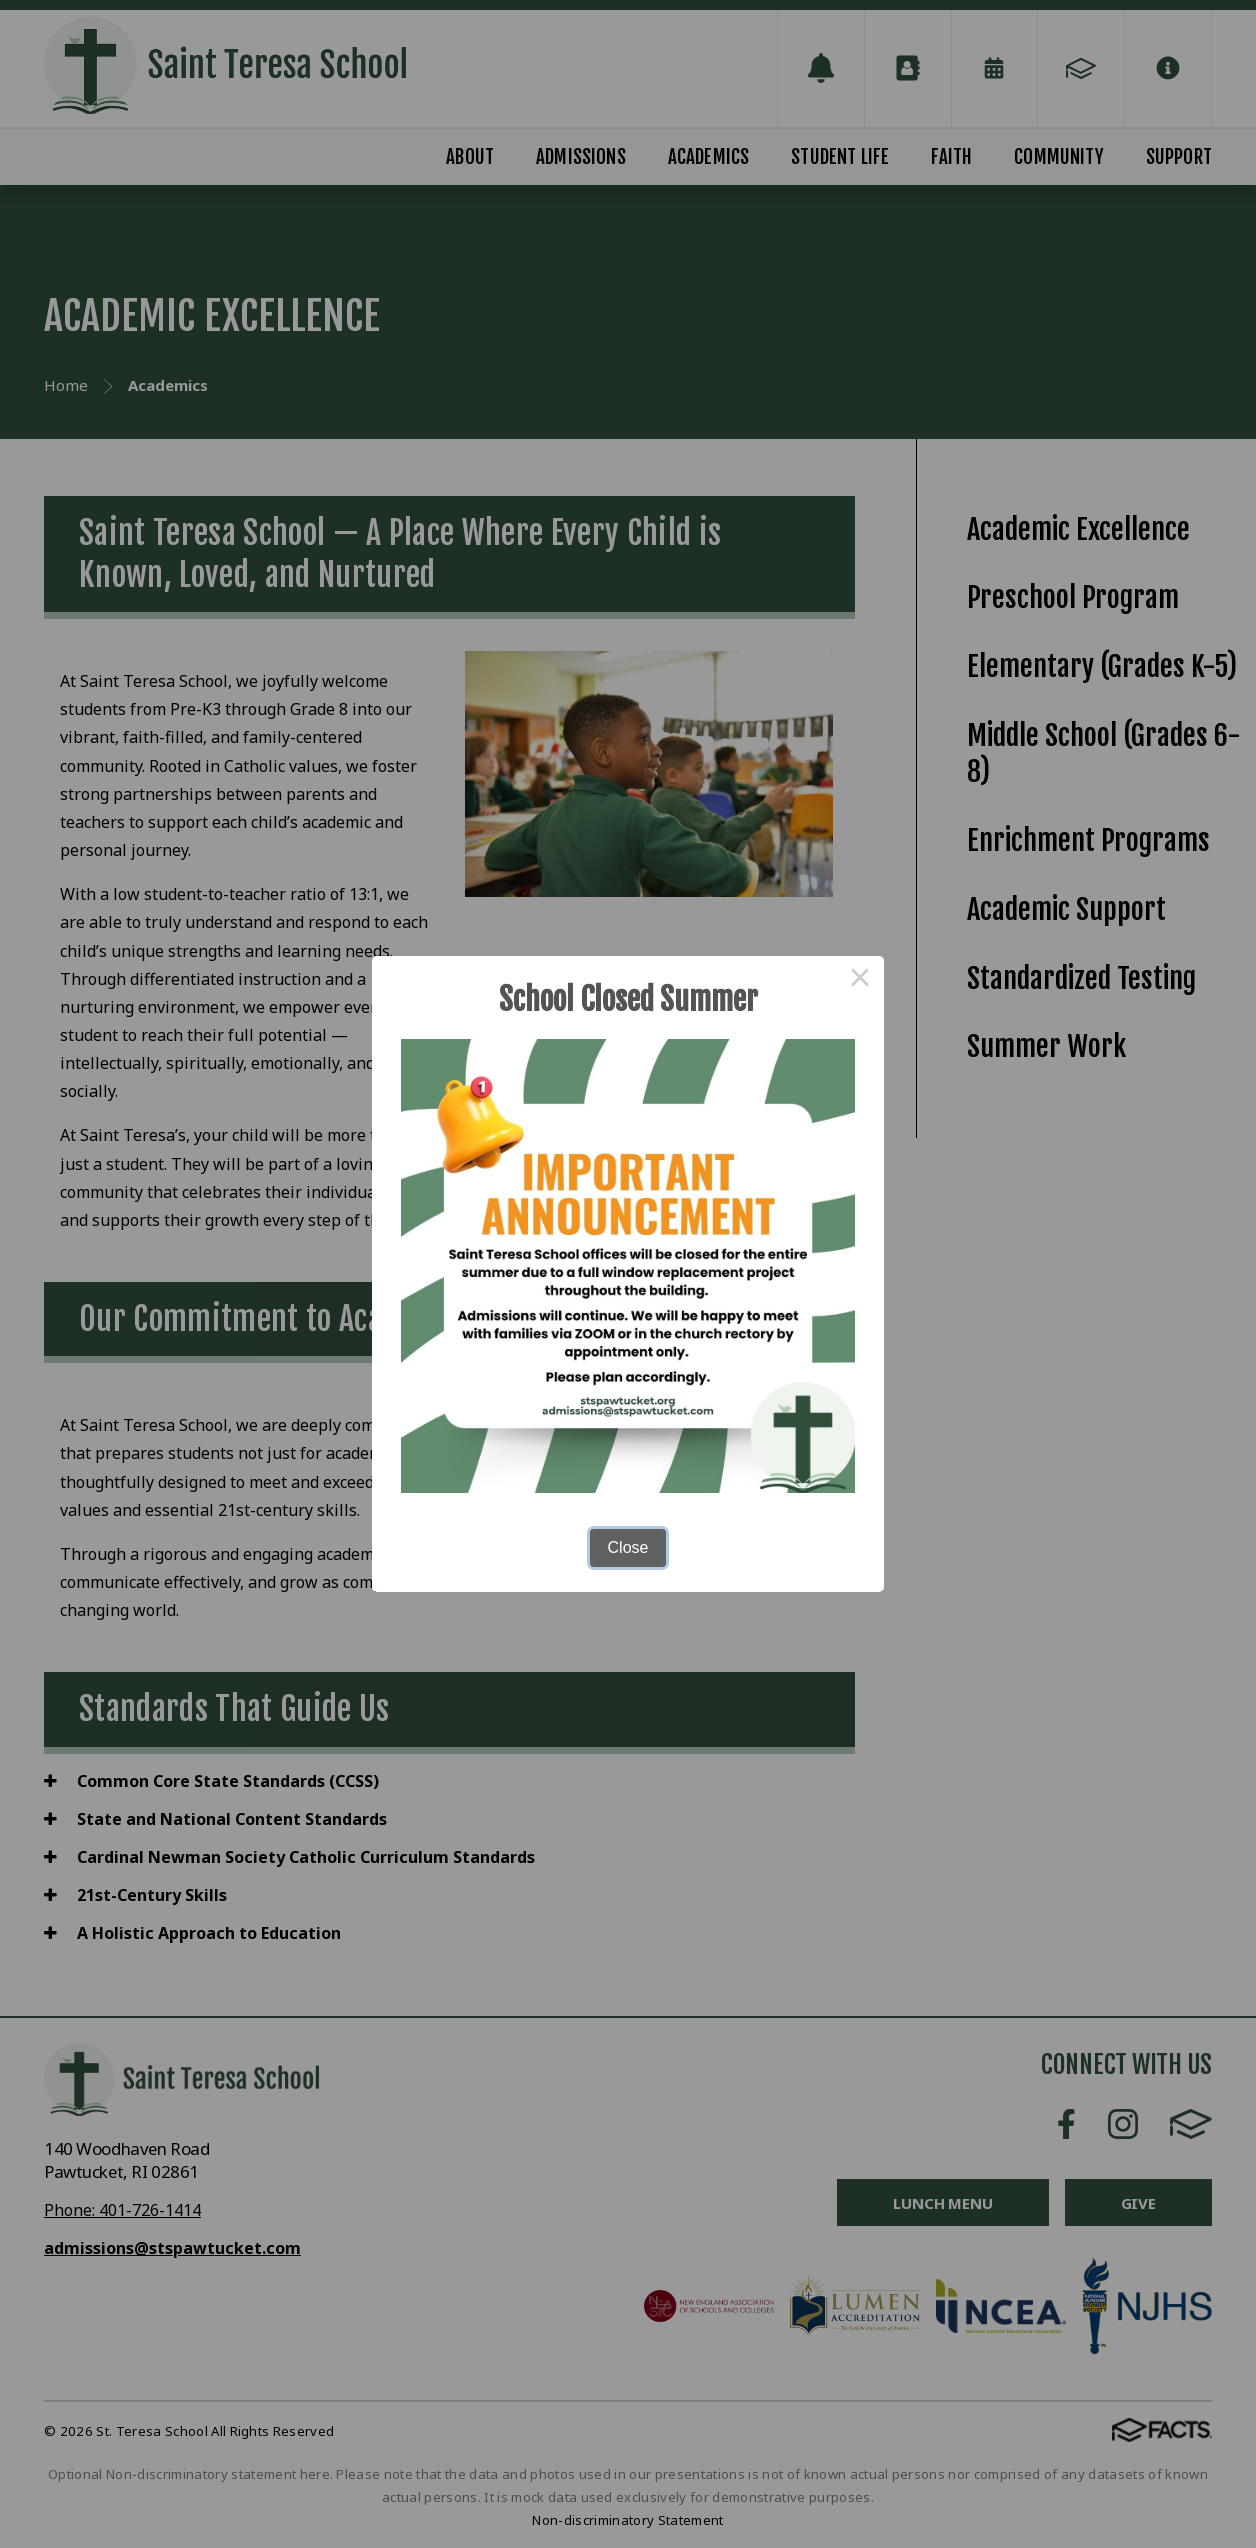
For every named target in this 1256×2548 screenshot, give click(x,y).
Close (628, 1547)
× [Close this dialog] (860, 980)
